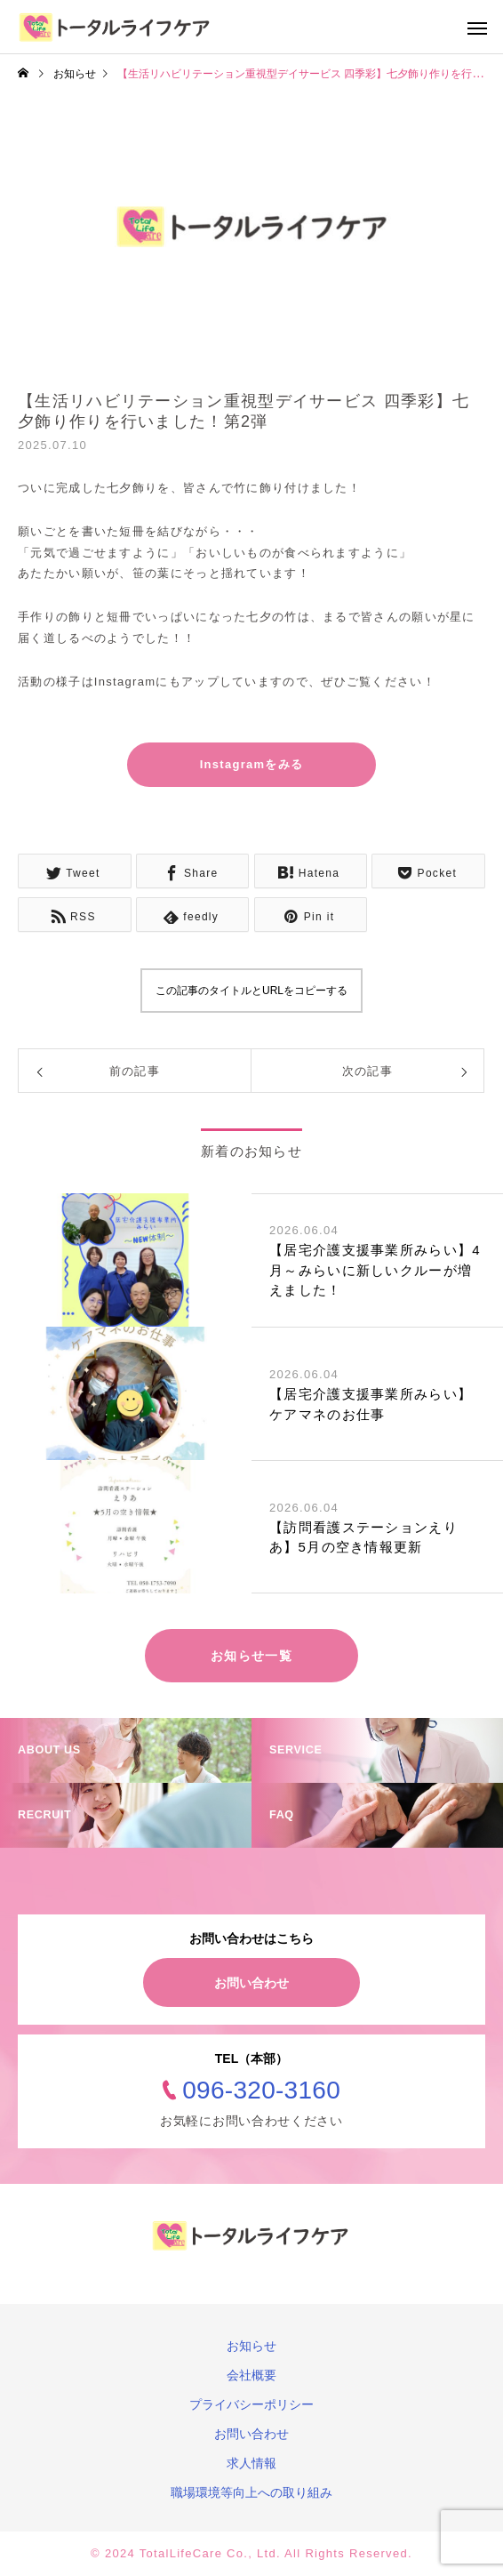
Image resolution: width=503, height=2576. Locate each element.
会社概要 (251, 2375)
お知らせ (251, 2346)
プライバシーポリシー (251, 2404)
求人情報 (251, 2463)
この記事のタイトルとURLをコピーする (251, 990)
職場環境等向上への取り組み (251, 2492)
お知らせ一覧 (251, 1656)
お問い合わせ (251, 1983)
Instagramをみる (252, 764)
